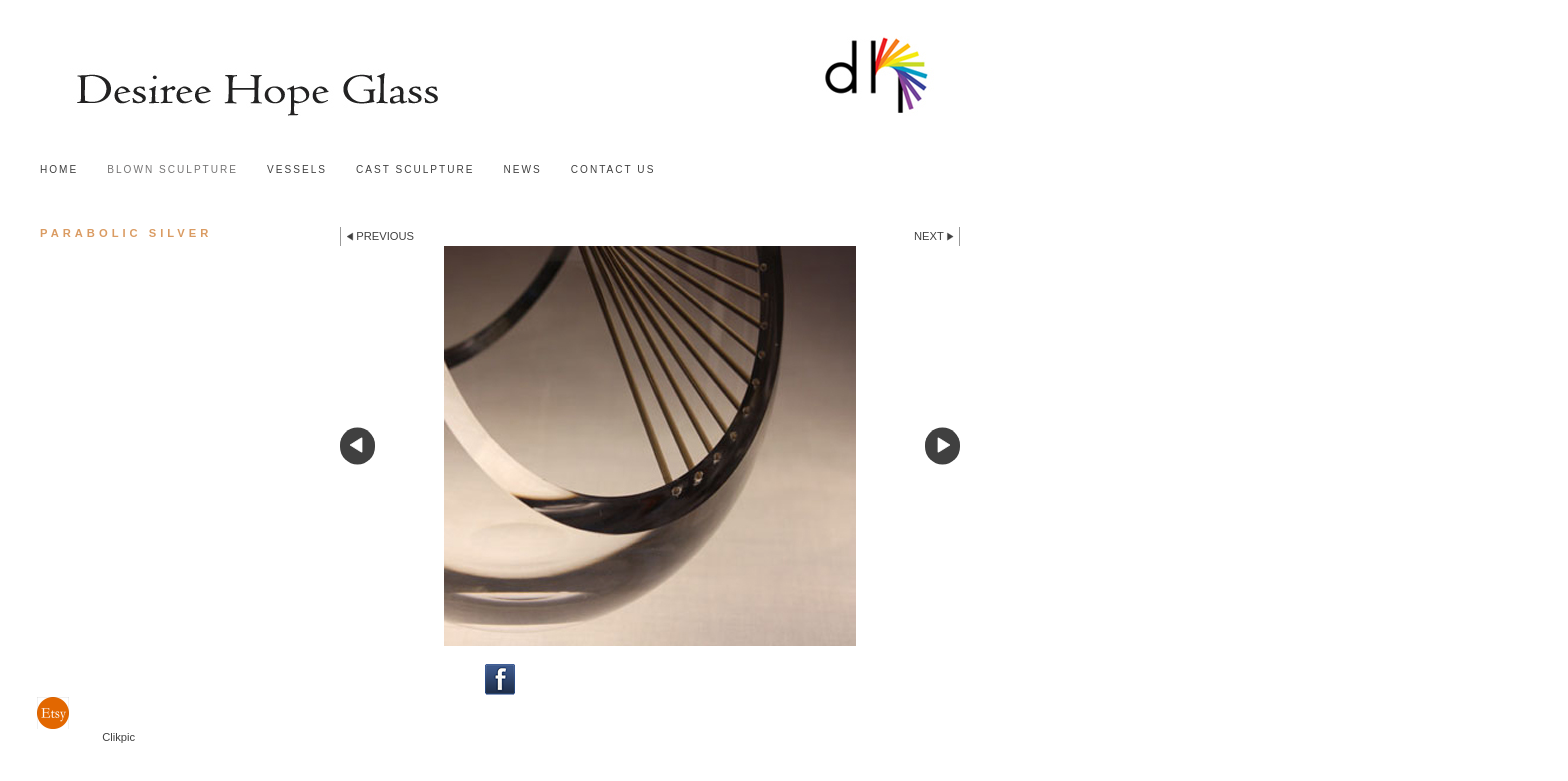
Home (59, 169)
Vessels (297, 169)
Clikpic (118, 737)
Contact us (613, 169)
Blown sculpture (172, 169)
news (523, 169)
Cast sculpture (415, 169)
